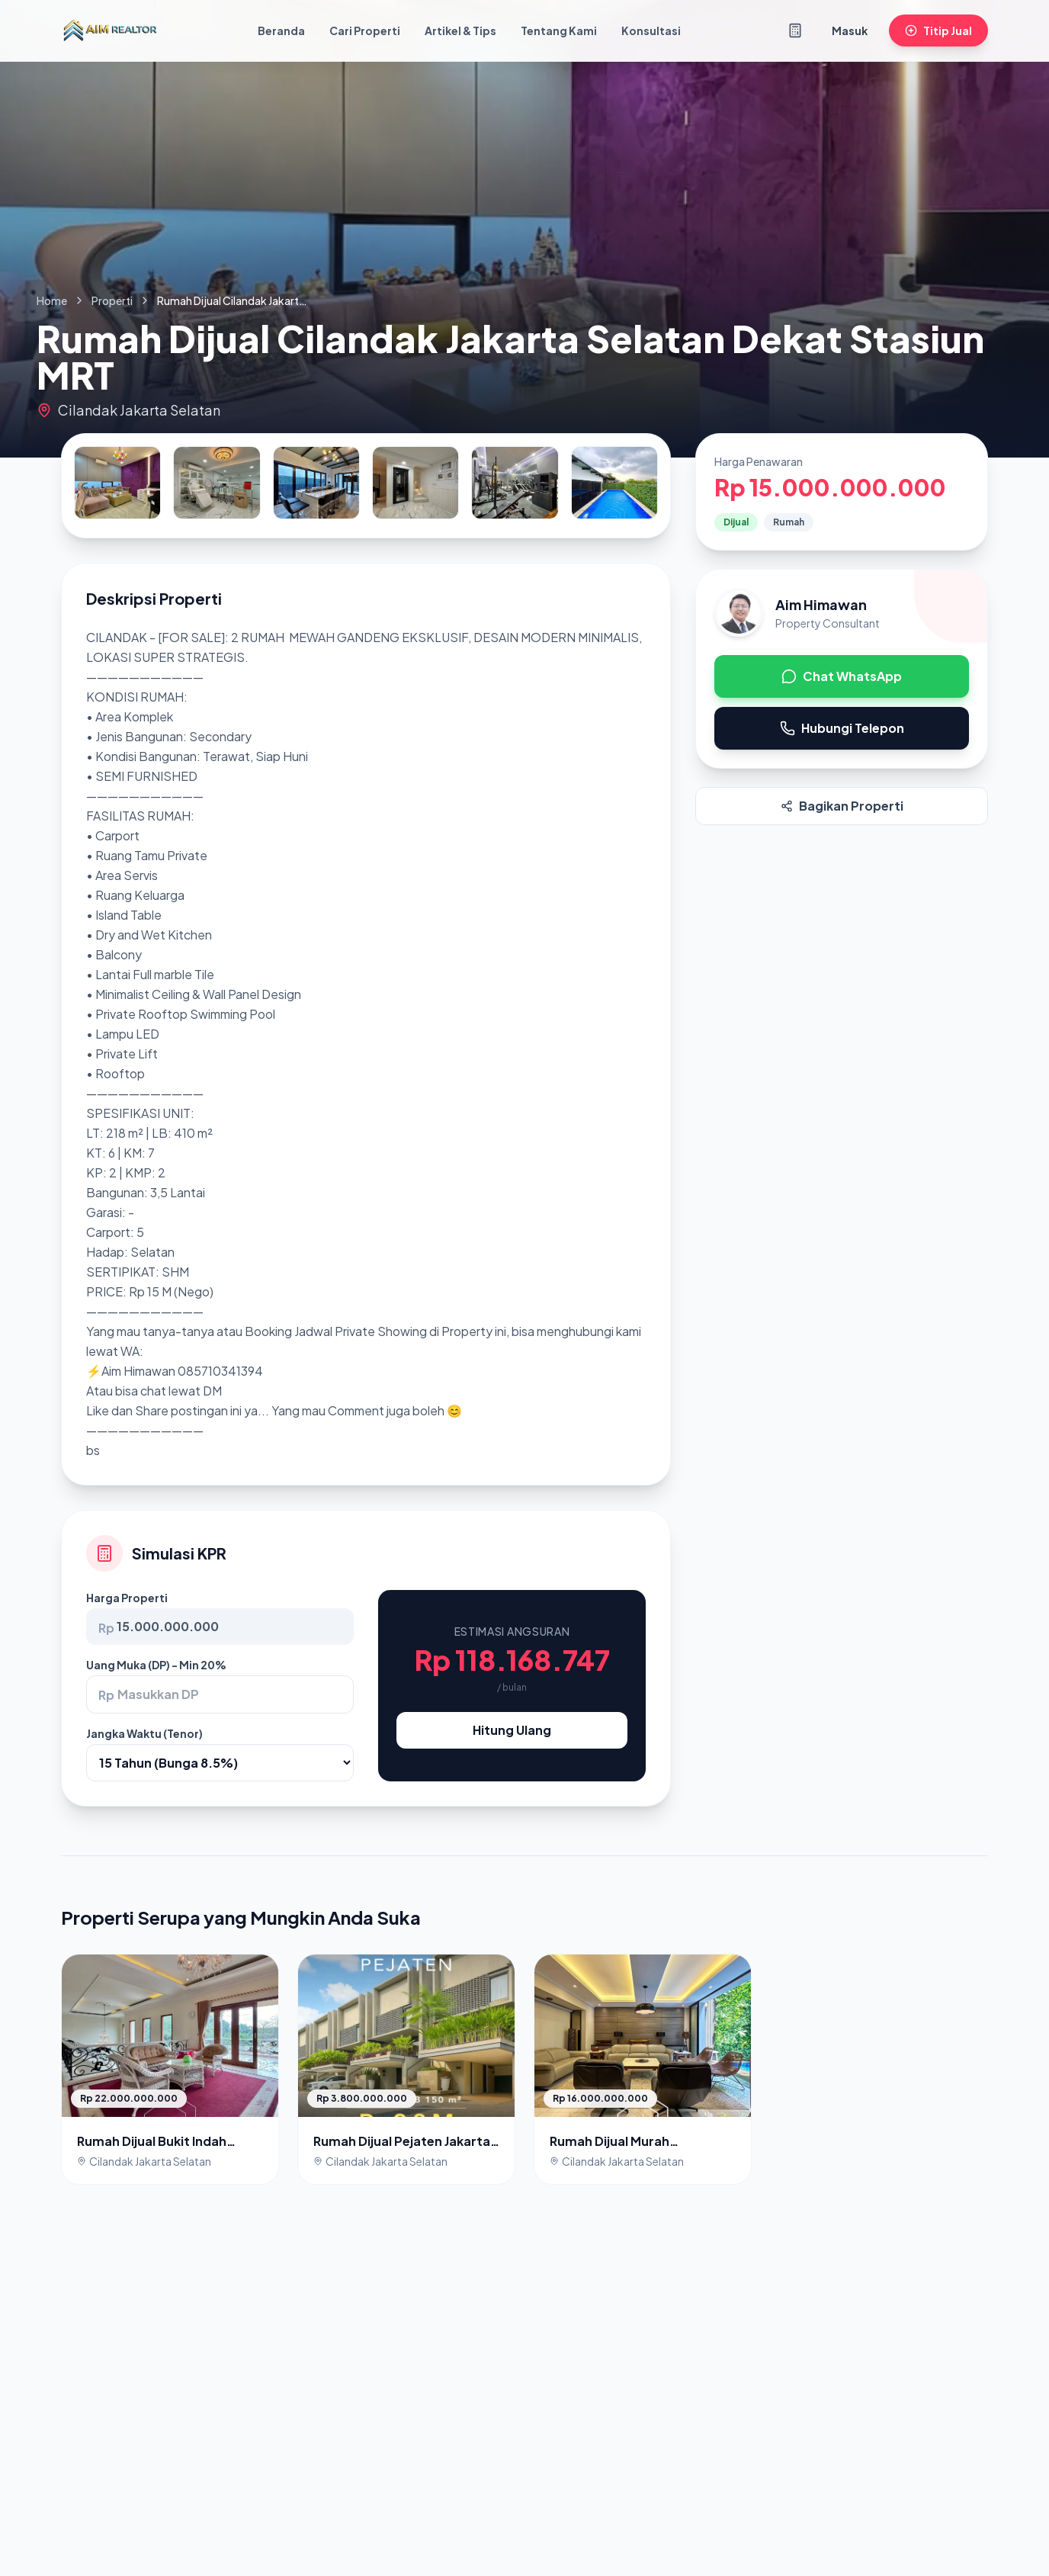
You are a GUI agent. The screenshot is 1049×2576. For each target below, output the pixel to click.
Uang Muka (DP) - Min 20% (156, 1665)
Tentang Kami (559, 30)
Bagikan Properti (842, 806)
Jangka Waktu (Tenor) (144, 1733)
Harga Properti (127, 1597)
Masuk (850, 30)
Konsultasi (651, 30)
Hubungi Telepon (842, 728)
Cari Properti (364, 30)
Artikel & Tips (460, 30)
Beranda (281, 30)
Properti (112, 300)
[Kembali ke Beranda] (110, 30)
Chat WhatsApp (841, 676)
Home (52, 300)
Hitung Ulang (512, 1730)
